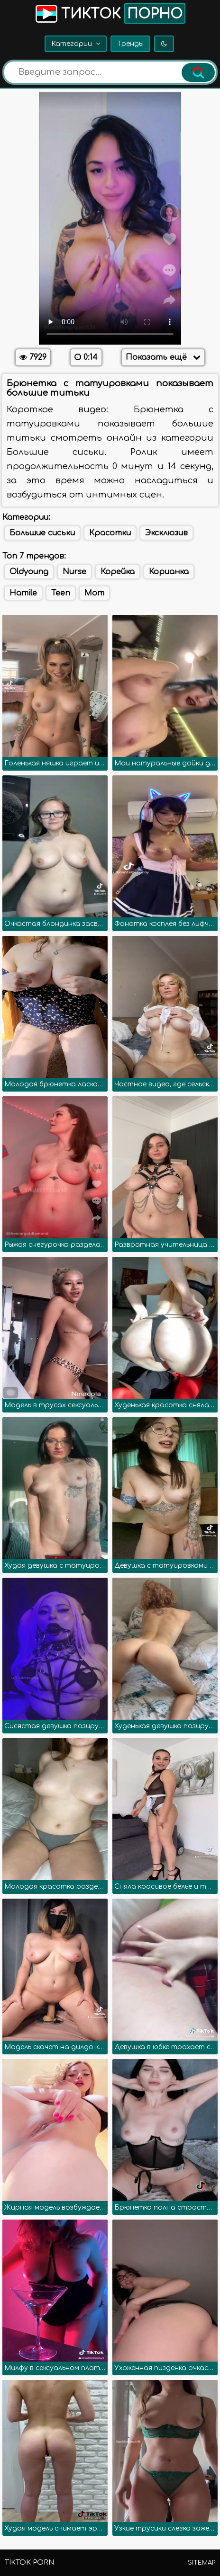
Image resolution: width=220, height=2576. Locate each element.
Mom (94, 593)
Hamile (23, 593)
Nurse (74, 572)
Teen (60, 593)
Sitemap (201, 2562)
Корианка (169, 572)
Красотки (110, 533)
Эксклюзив (166, 533)
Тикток (109, 13)
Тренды (130, 43)
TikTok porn (29, 2562)
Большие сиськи (42, 533)
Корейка (118, 572)
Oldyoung (28, 572)
